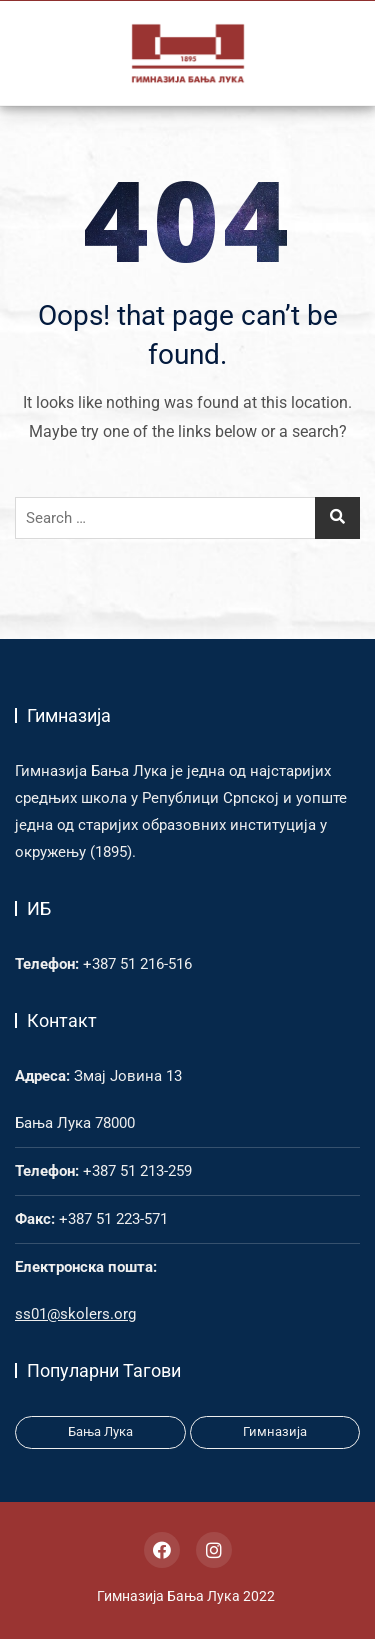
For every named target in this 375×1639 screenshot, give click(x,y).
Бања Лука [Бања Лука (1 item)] (100, 1431)
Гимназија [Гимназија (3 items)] (275, 1431)
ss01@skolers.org (75, 1314)
